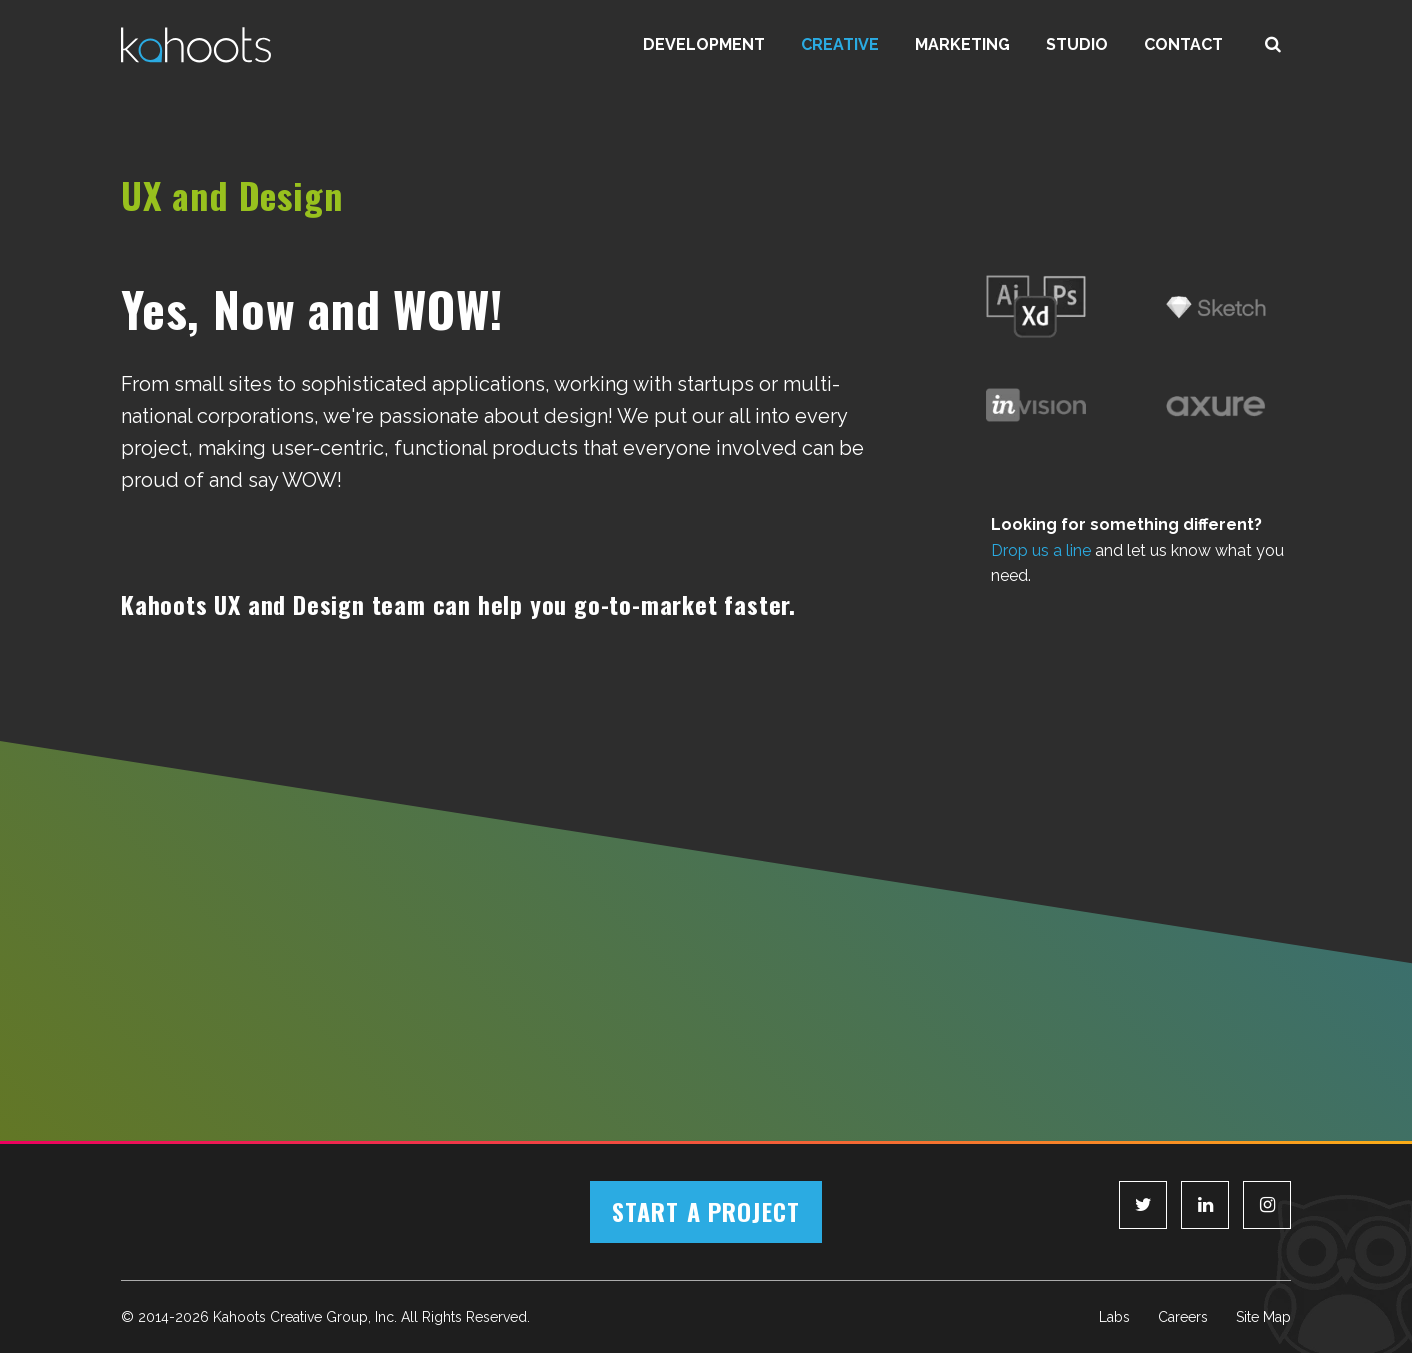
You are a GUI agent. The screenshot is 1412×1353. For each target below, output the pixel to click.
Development (704, 44)
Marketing (962, 44)
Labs (1114, 1317)
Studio (1077, 44)
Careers (1183, 1317)
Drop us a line (1041, 550)
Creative (840, 44)
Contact (1183, 44)
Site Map (1263, 1317)
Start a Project (706, 1211)
